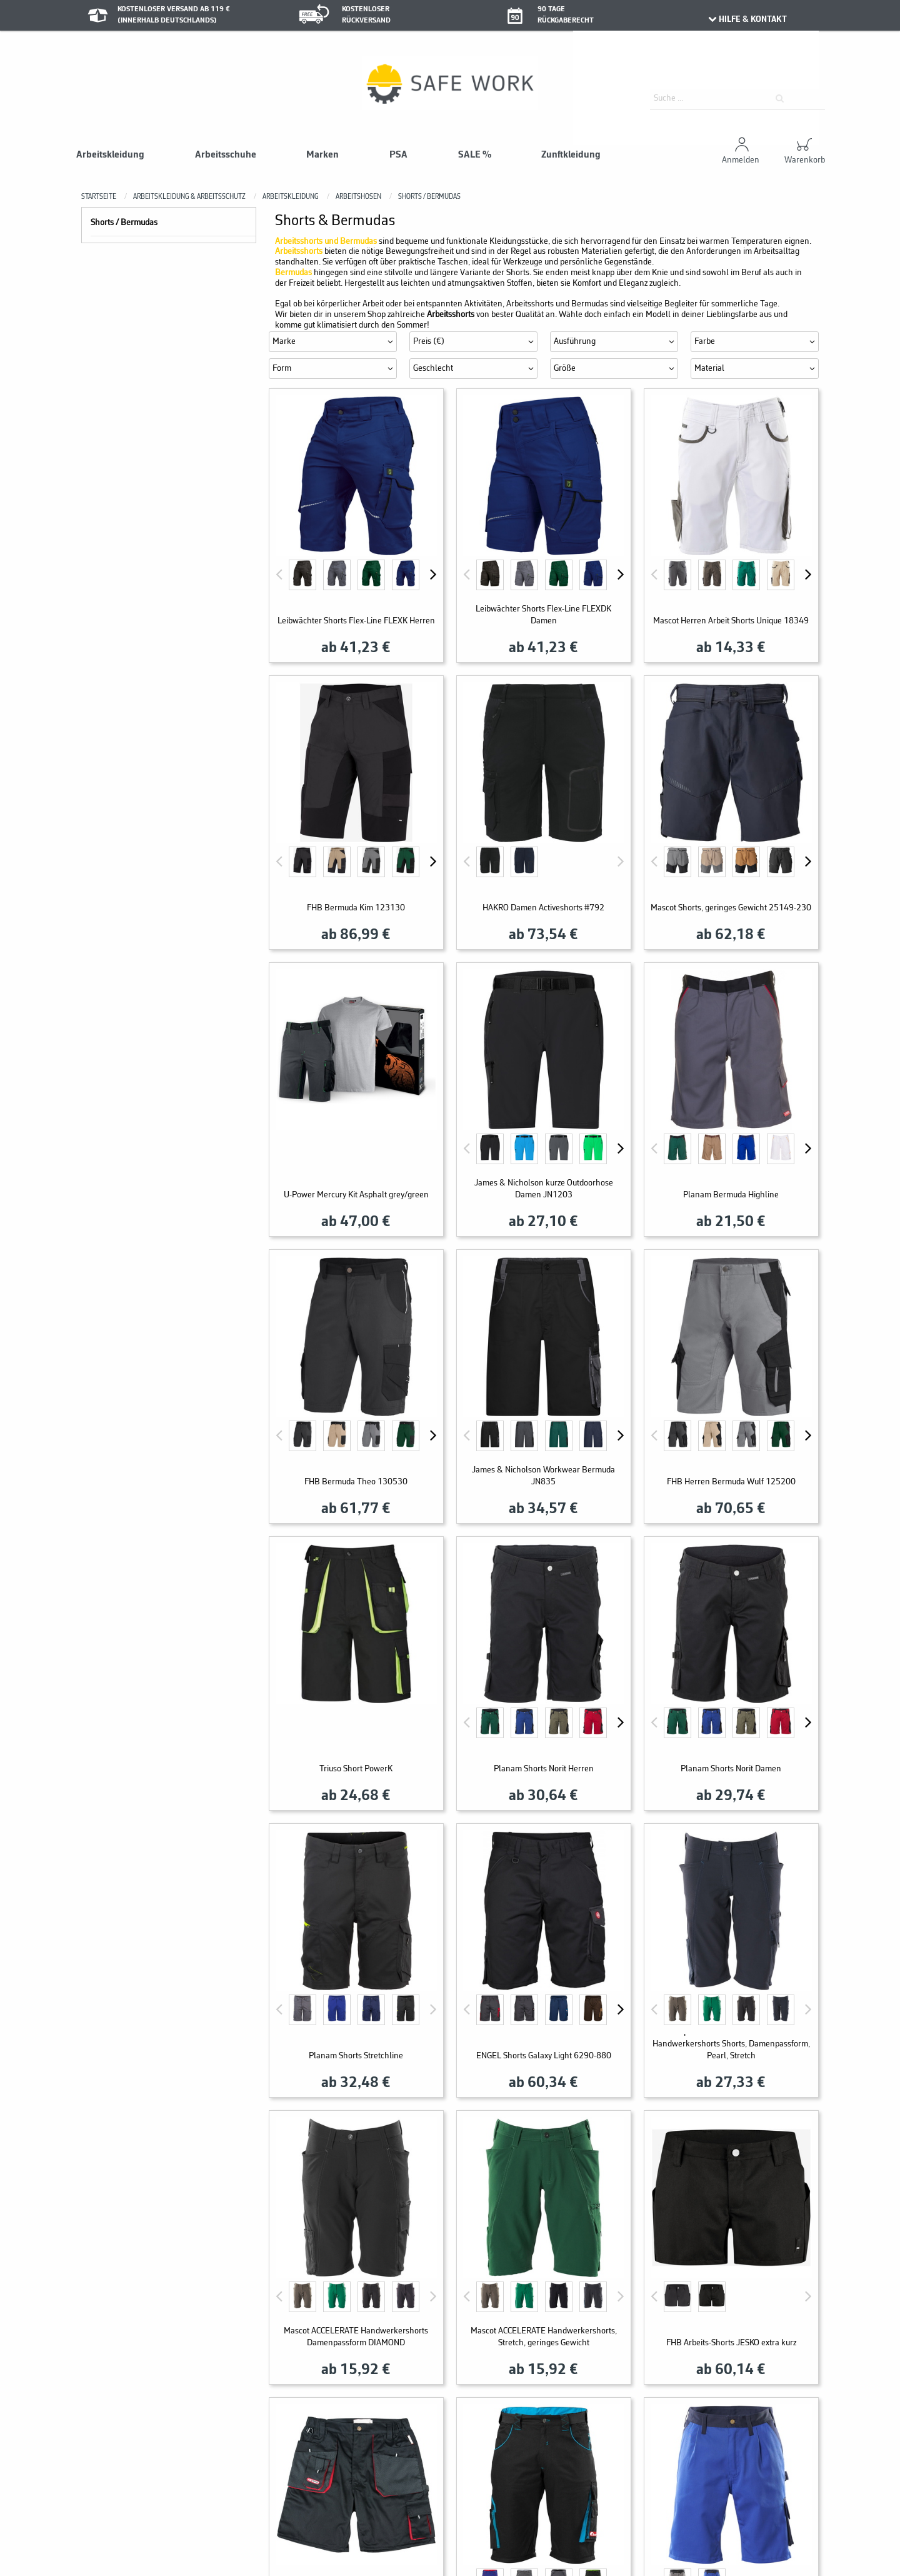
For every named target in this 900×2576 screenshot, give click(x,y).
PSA (398, 155)
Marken (322, 155)
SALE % (474, 155)
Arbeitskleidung (110, 155)
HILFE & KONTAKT (746, 19)
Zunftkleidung (571, 155)
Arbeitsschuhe (225, 155)
